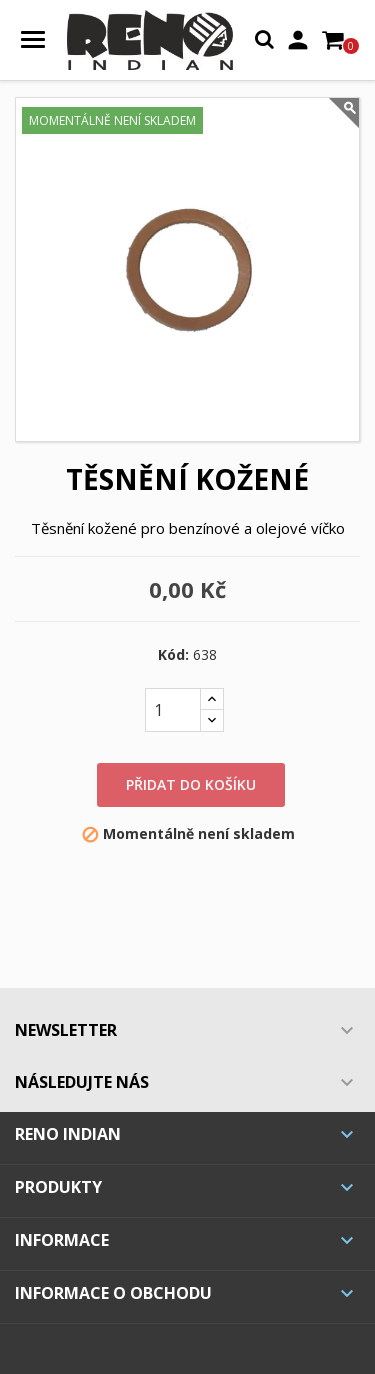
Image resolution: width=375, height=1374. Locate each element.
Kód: (173, 655)
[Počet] (173, 710)
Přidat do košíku (191, 784)
